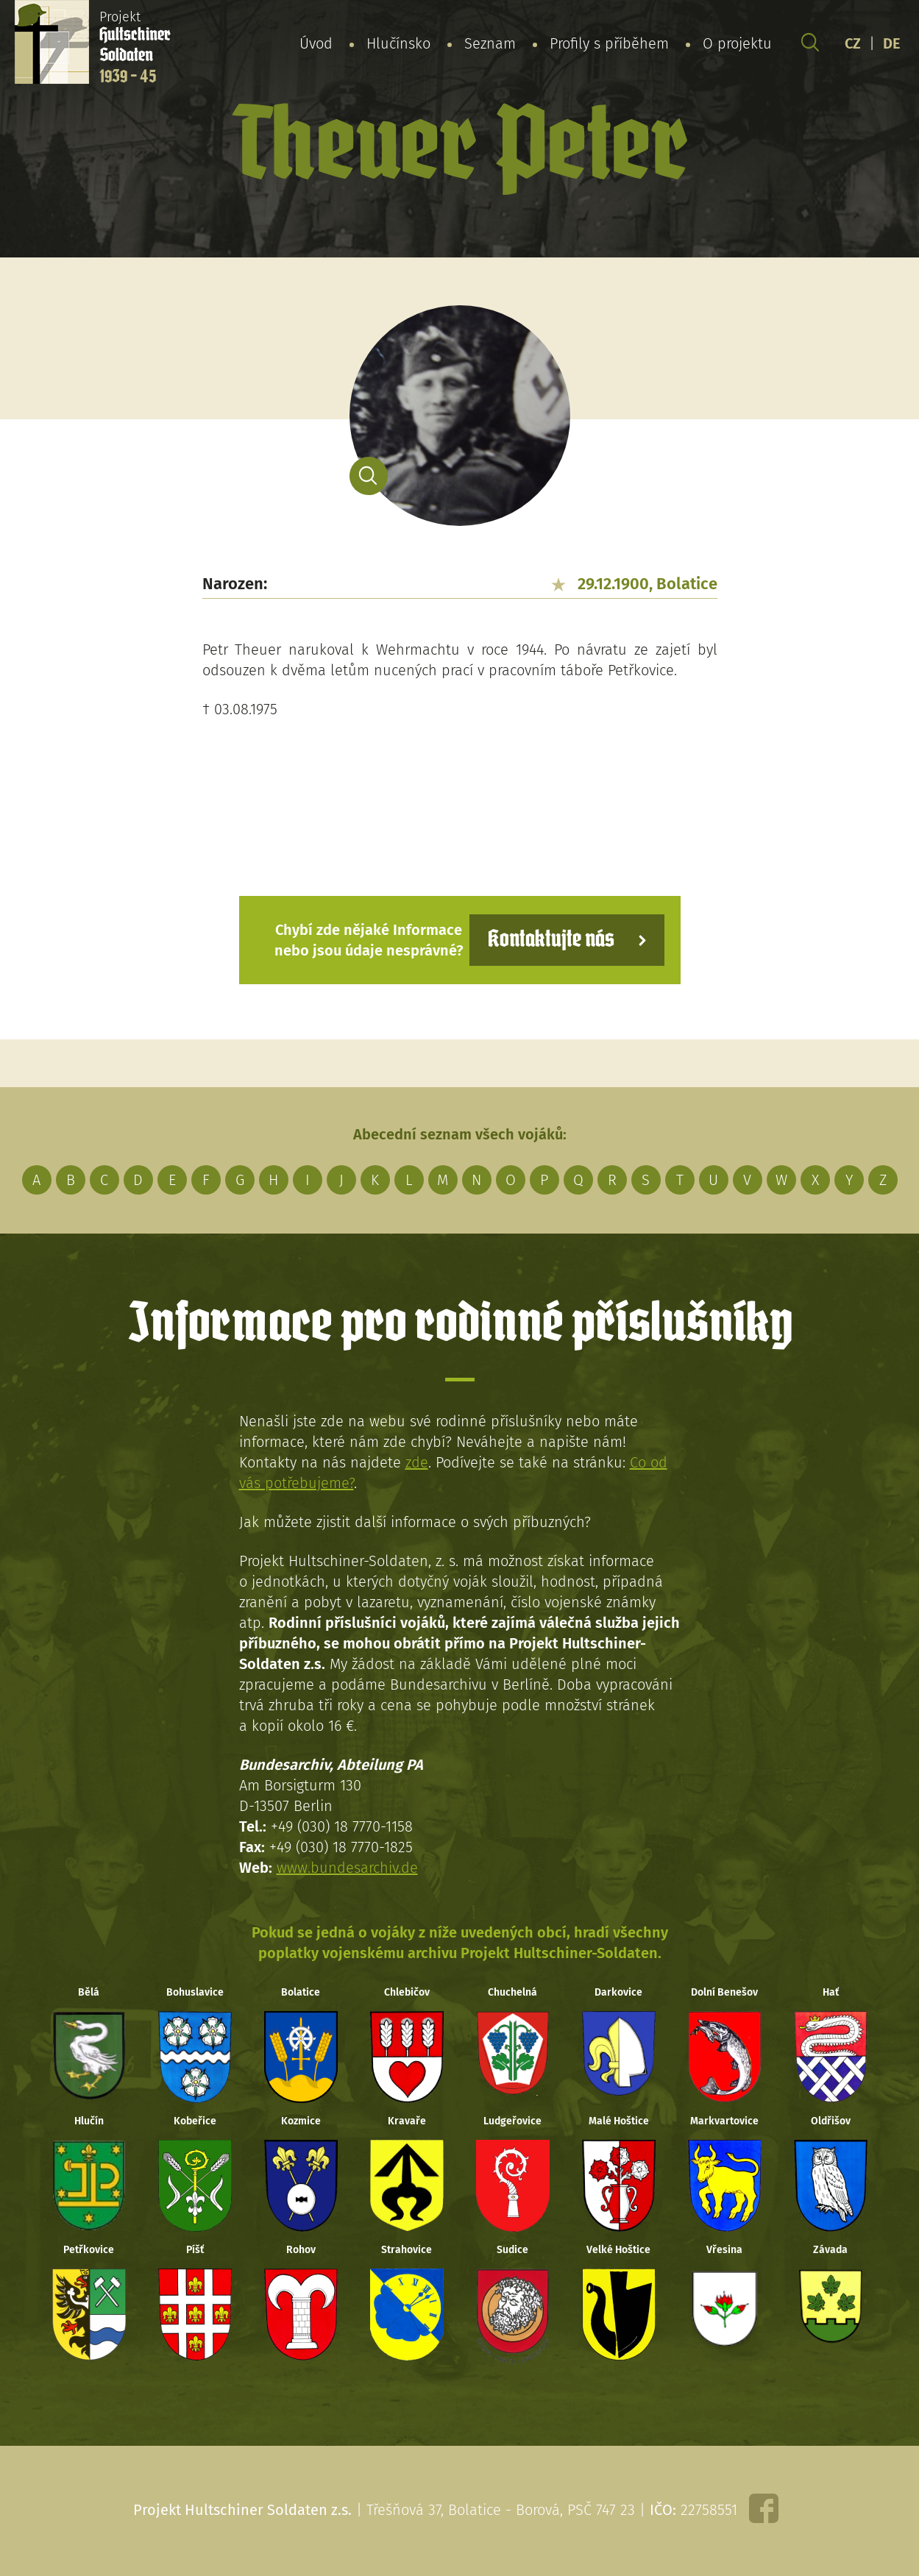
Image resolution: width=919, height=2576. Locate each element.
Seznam (490, 43)
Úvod (316, 43)
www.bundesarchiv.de (347, 1867)
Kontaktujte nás (551, 939)
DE (892, 43)
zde (416, 1462)
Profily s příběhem (609, 43)
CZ (853, 43)
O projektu (737, 43)
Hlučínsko (398, 43)
